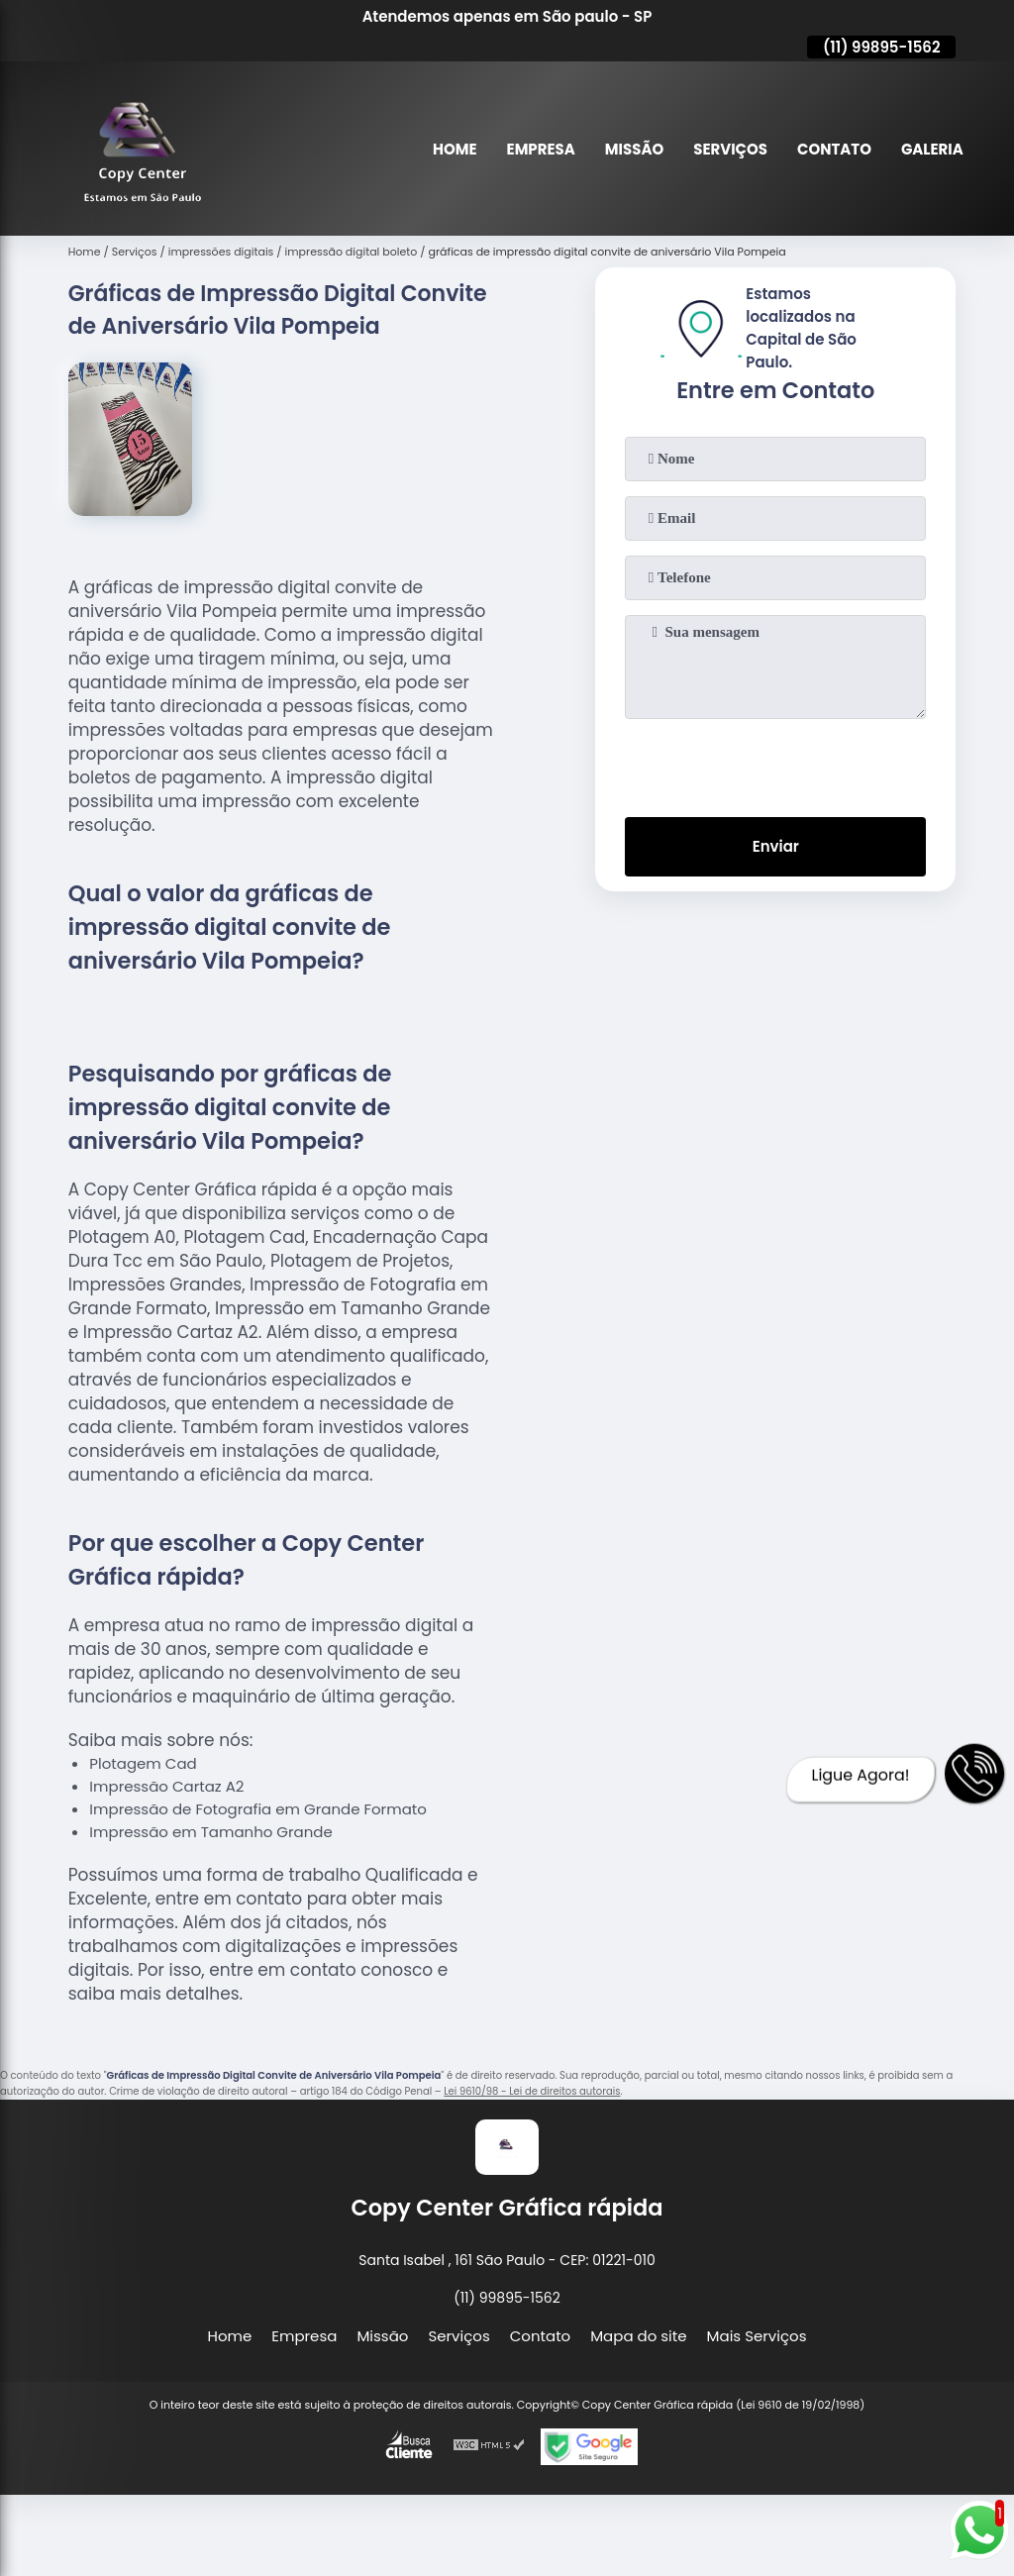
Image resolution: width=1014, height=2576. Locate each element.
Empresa (540, 149)
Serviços (730, 149)
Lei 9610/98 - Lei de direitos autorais (532, 2091)
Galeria (932, 149)
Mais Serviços (757, 2335)
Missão (633, 149)
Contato (834, 149)
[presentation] (775, 763)
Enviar (776, 847)
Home (454, 149)
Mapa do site (638, 2335)
